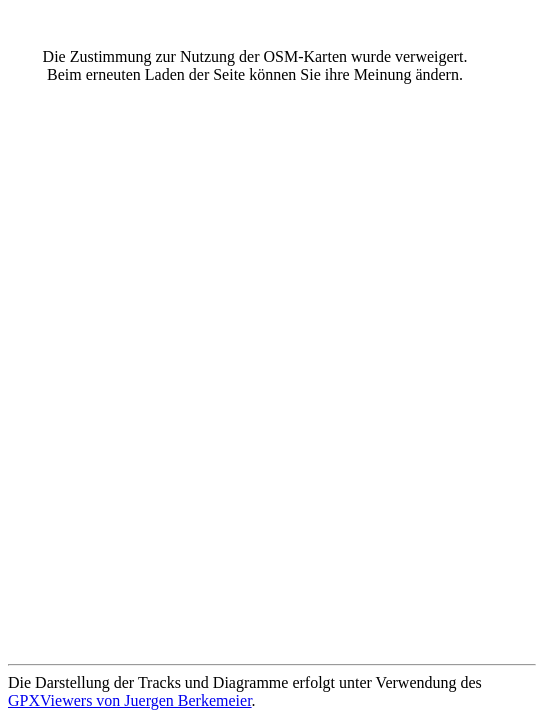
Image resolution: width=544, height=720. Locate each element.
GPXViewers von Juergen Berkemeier (130, 700)
